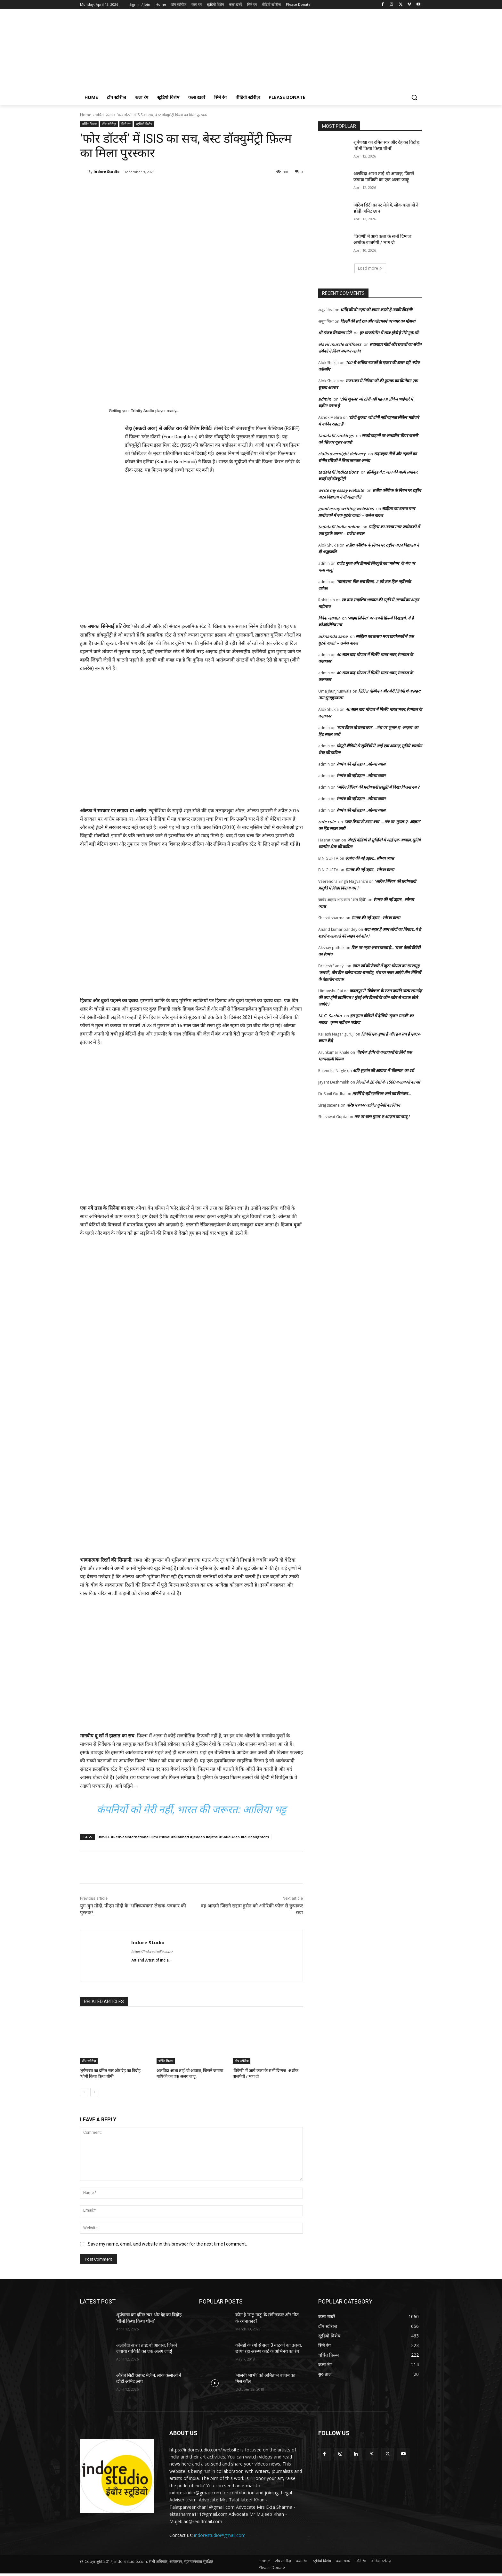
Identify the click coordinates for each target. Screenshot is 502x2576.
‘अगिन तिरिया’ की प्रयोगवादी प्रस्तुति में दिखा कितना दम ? (377, 787)
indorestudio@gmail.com (220, 2535)
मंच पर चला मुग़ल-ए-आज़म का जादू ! (381, 1116)
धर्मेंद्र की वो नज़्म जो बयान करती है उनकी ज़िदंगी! (376, 310)
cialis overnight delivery (342, 454)
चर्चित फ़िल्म (104, 115)
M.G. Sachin (330, 1016)
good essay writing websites (346, 508)
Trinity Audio (142, 411)
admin (324, 399)
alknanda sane (332, 636)
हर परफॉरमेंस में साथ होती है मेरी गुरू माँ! (389, 333)
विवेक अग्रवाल (328, 618)
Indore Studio (106, 171)
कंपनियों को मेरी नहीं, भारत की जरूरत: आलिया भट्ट (191, 1809)
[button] (414, 97)
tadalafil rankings (335, 435)
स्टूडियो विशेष (144, 124)
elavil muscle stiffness (339, 344)
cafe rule (327, 822)
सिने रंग (126, 124)
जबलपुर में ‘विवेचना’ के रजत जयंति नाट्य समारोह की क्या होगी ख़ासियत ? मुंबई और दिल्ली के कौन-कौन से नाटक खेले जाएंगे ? (370, 997)
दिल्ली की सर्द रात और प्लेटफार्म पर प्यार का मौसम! (378, 321)
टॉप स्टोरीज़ (109, 124)
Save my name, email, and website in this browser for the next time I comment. (167, 2243)
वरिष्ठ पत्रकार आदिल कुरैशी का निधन (373, 1105)
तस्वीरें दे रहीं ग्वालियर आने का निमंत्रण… (381, 1093)
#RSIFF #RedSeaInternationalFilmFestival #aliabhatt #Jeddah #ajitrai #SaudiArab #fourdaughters (184, 1836)
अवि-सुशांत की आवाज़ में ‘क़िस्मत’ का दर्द (383, 1070)
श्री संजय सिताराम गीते (334, 333)
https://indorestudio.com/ (152, 1952)
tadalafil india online (339, 527)
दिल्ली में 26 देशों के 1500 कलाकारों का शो (388, 1082)
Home (85, 115)
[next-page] (94, 2092)
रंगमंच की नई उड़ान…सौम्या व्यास (360, 764)
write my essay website (341, 490)
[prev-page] (84, 2092)
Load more (370, 268)
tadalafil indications (338, 472)
